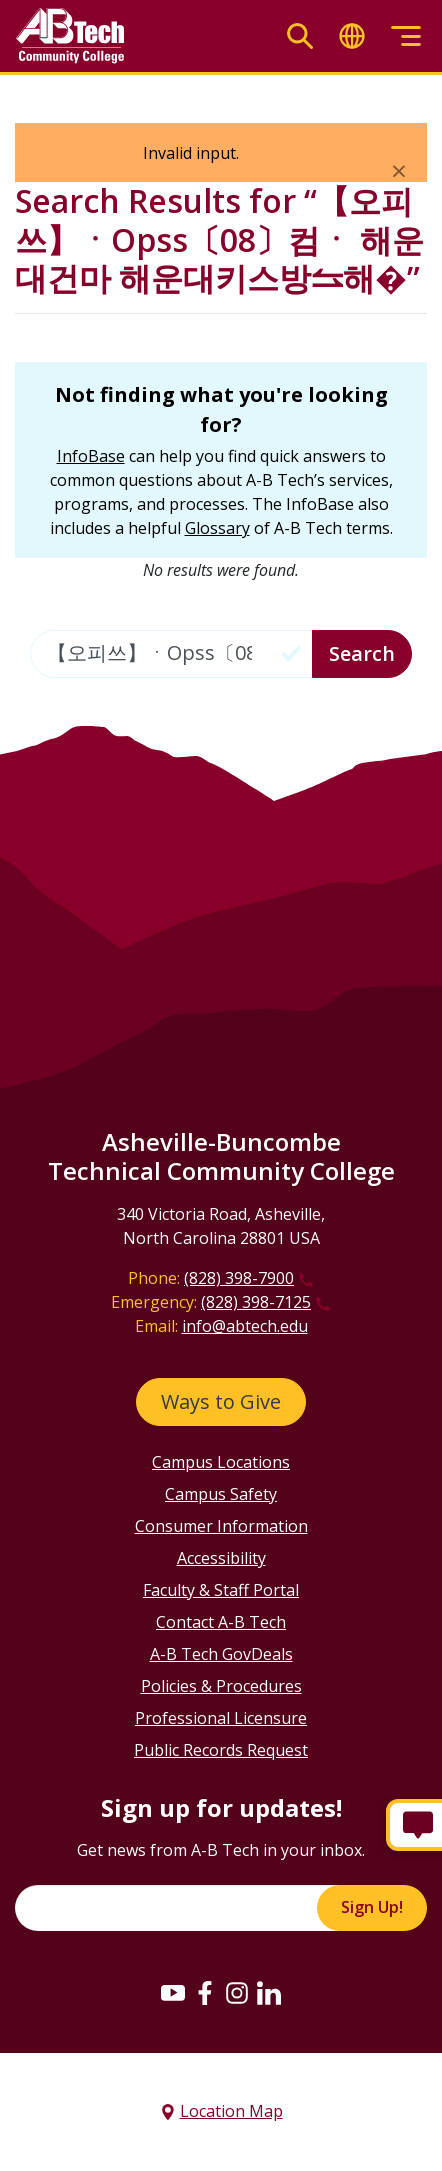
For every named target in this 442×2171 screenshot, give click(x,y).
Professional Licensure (221, 1718)
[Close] (399, 169)
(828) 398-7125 (256, 1302)
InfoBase (91, 456)
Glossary (217, 528)
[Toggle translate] (352, 36)
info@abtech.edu (245, 1326)
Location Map (231, 2111)
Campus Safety (221, 1494)
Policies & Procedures (221, 1686)
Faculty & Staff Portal (221, 1590)
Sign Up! (372, 1907)
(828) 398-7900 (239, 1278)
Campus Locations (221, 1462)
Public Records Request (221, 1750)
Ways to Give (221, 1401)
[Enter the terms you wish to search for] (171, 654)
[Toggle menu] (406, 36)
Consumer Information (221, 1526)
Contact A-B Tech (221, 1622)
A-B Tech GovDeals (221, 1654)
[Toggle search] (300, 36)
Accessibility (221, 1558)
